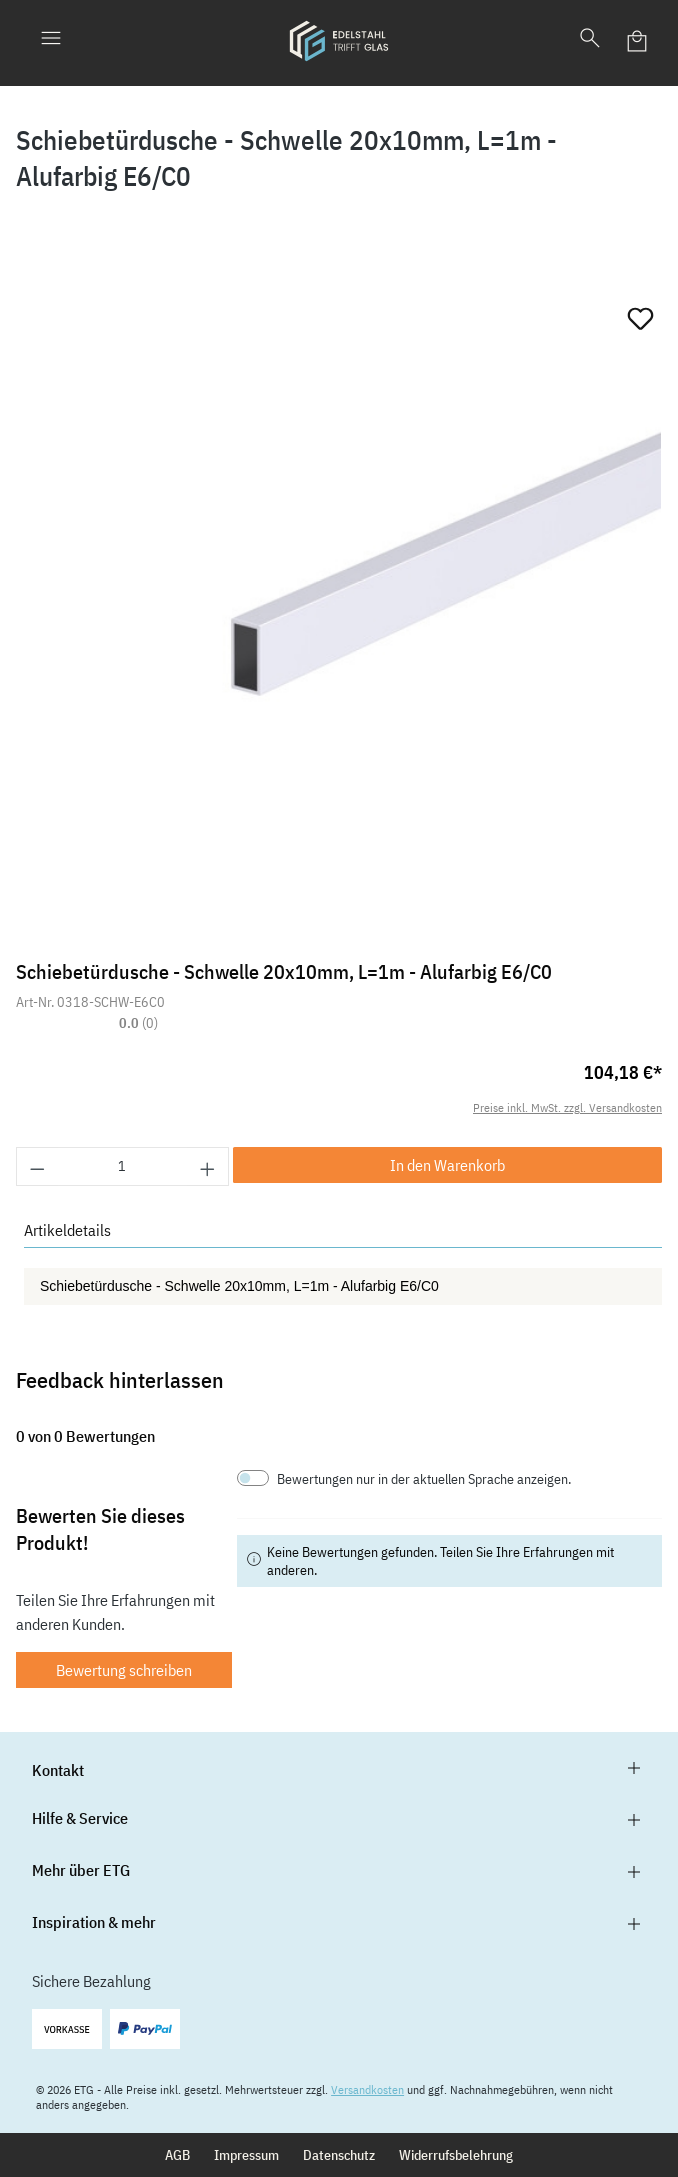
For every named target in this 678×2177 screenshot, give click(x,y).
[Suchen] (590, 41)
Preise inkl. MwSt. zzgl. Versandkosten (567, 1107)
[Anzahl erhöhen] (208, 1166)
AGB (177, 2155)
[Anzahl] (123, 1166)
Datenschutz (339, 2155)
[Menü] (51, 41)
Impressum (246, 2155)
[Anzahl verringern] (37, 1166)
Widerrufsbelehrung (456, 2155)
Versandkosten (367, 2089)
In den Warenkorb (447, 1165)
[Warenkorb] (638, 41)
